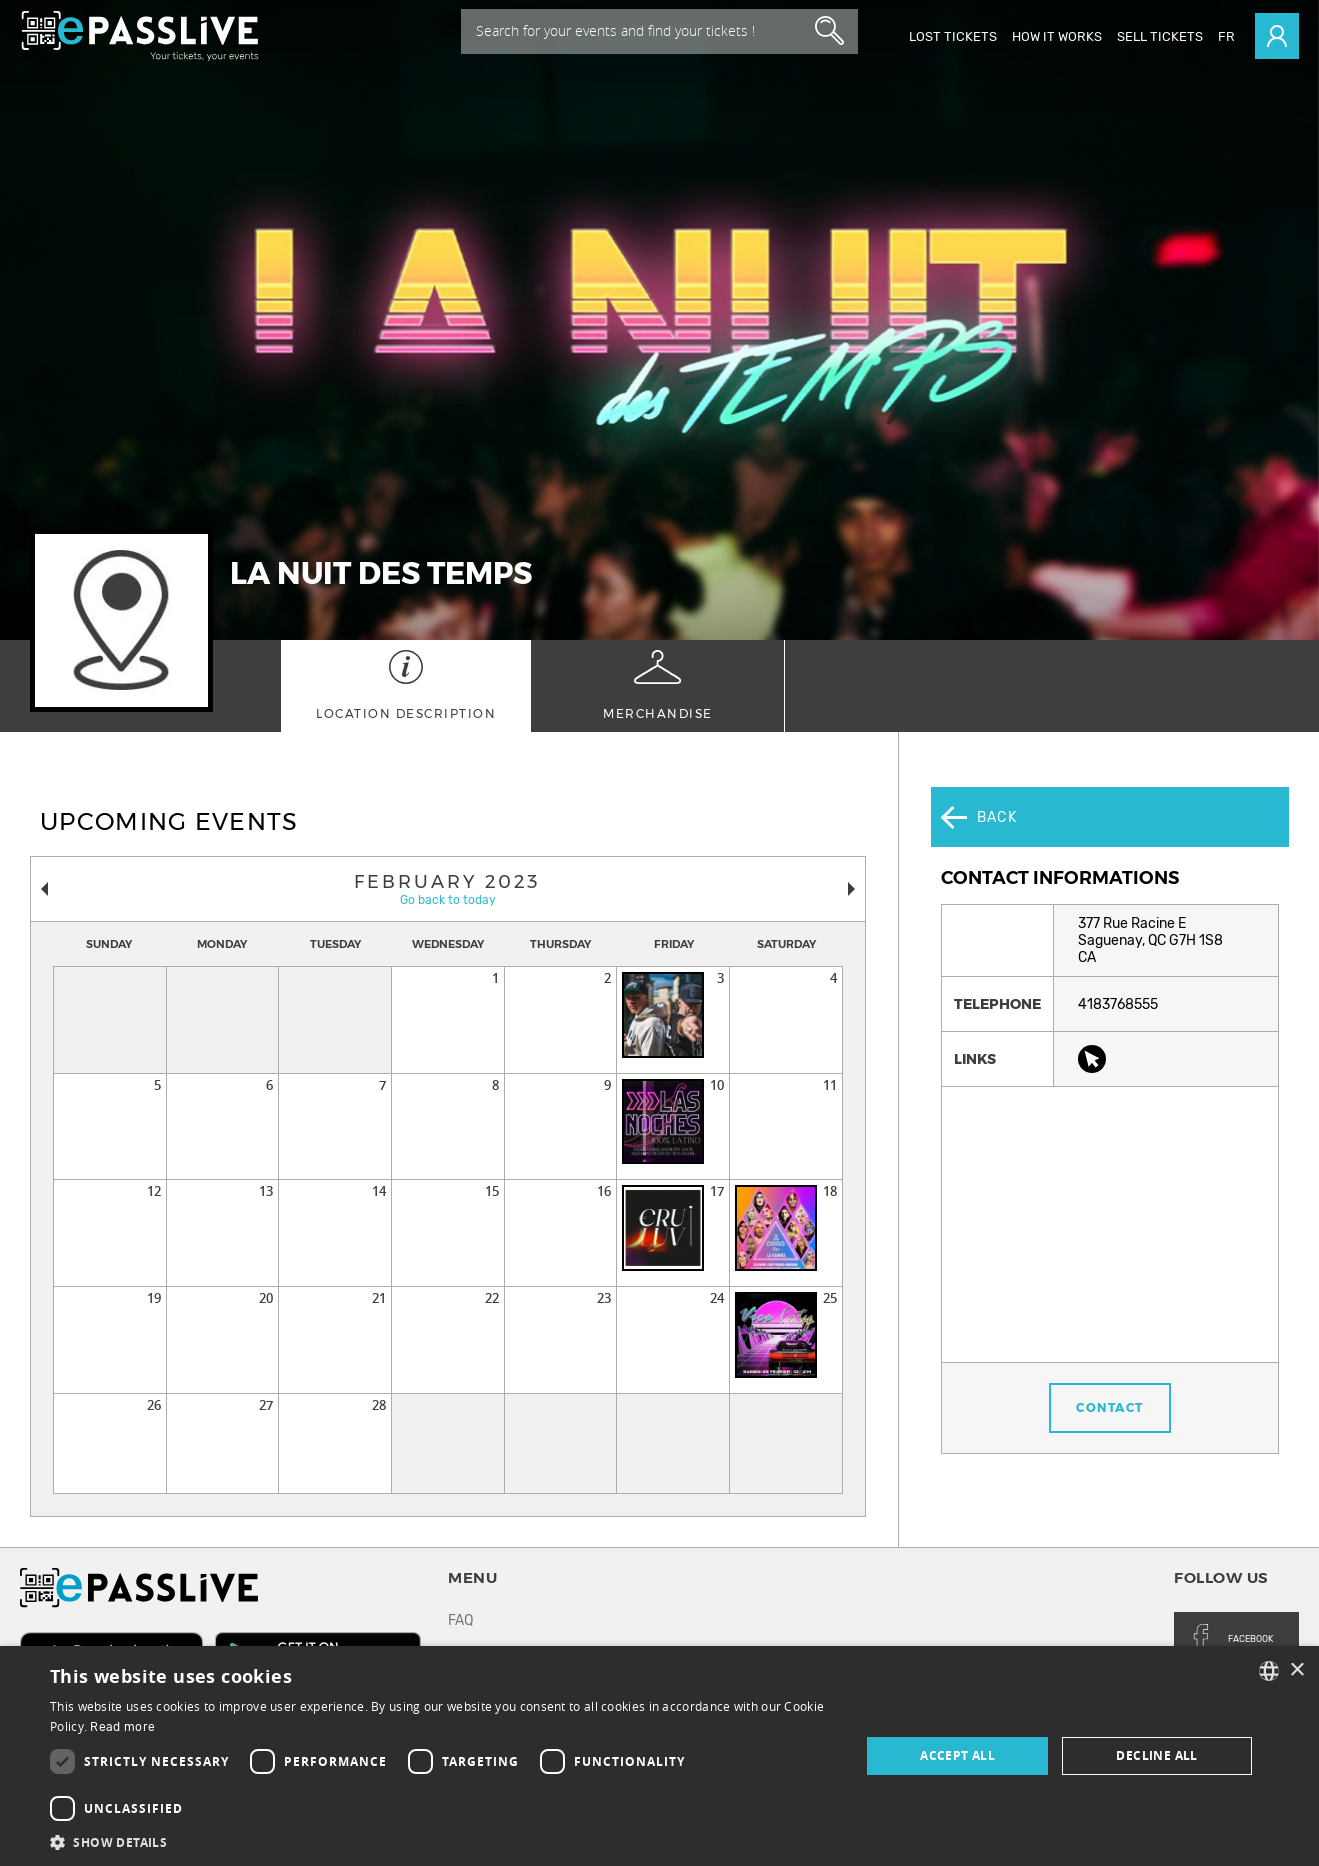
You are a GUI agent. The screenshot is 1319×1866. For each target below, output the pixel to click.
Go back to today (448, 900)
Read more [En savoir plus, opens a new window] (122, 1727)
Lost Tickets (953, 36)
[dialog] (659, 1756)
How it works (1057, 36)
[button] (443, 1841)
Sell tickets (1160, 36)
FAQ (460, 1620)
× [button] (1296, 1670)
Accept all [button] (957, 1755)
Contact (1110, 1348)
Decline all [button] (1156, 1755)
